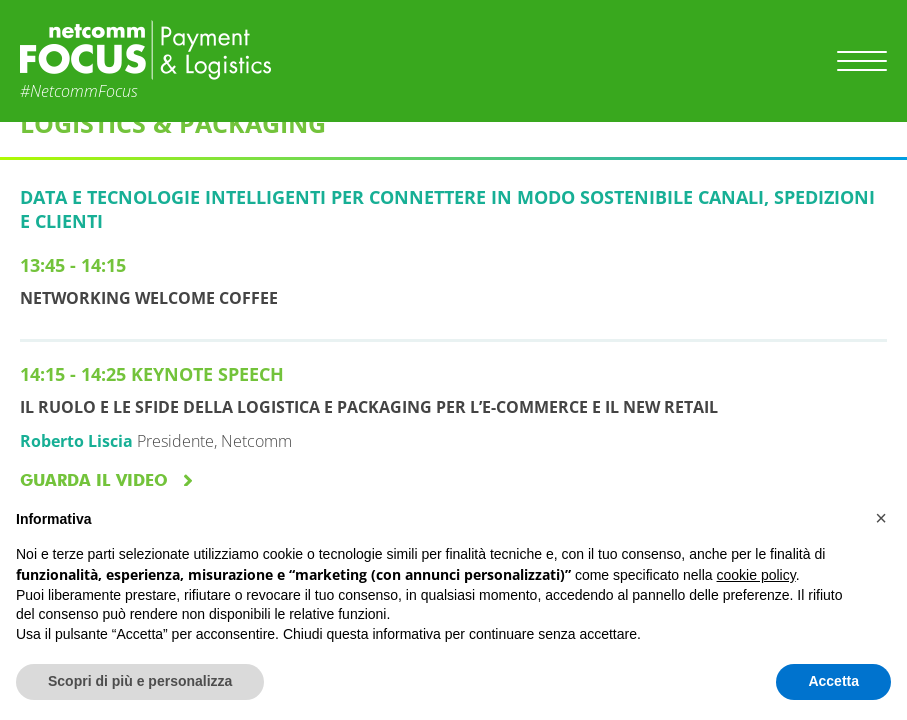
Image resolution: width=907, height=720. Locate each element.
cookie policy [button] (756, 575)
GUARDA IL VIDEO (94, 480)
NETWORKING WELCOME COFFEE (149, 298)
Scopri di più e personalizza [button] (140, 681)
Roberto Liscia (76, 441)
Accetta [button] (833, 681)
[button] (881, 518)
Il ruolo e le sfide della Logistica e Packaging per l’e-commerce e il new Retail (369, 407)
